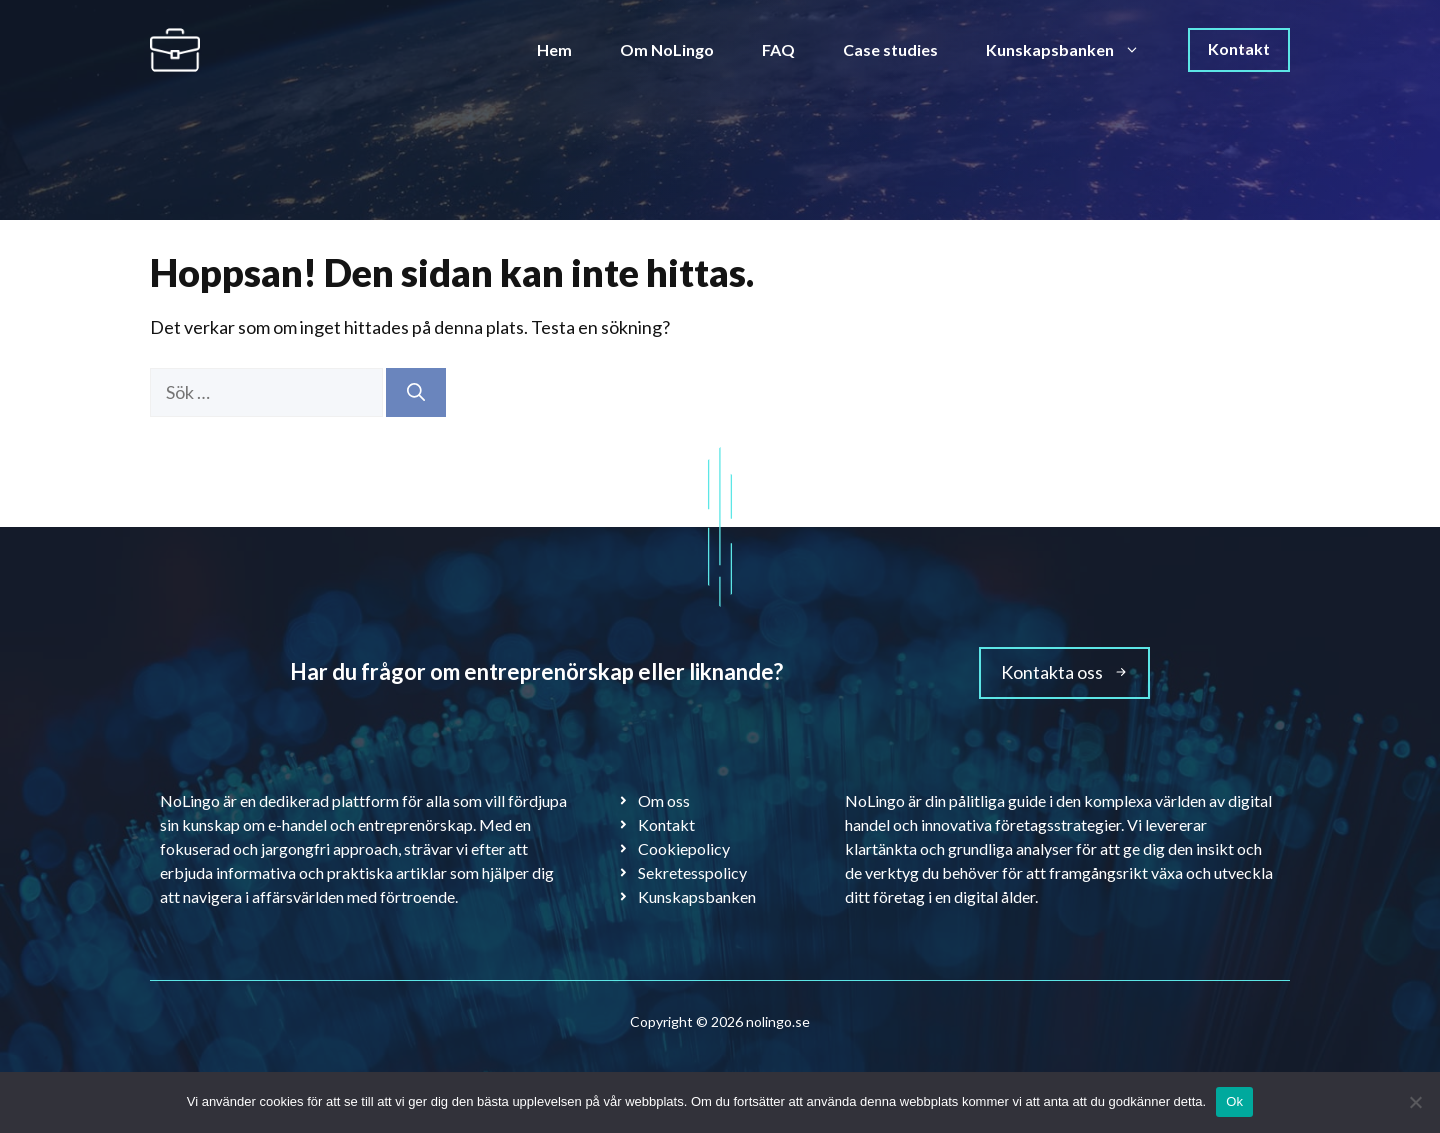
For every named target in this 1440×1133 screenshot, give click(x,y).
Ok (1234, 1101)
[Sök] (416, 392)
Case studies (890, 49)
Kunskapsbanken (1075, 50)
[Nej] (1415, 1102)
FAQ (778, 49)
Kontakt (1239, 48)
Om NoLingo (667, 49)
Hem (554, 49)
